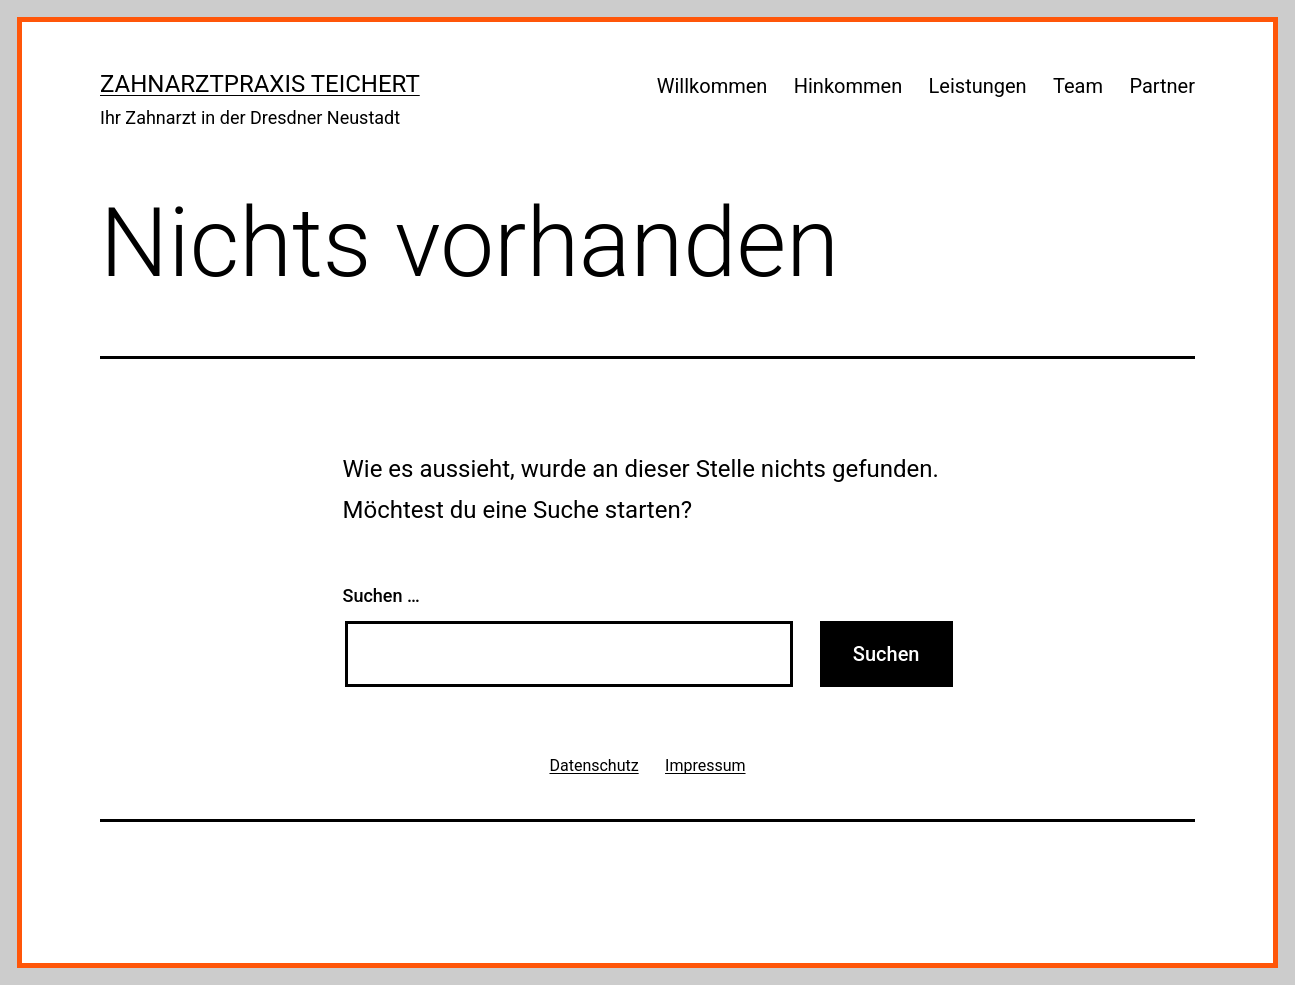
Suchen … (381, 595)
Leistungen (978, 86)
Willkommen (712, 86)
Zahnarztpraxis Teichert (260, 84)
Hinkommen (848, 86)
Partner (1162, 86)
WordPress (1146, 871)
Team (1078, 86)
